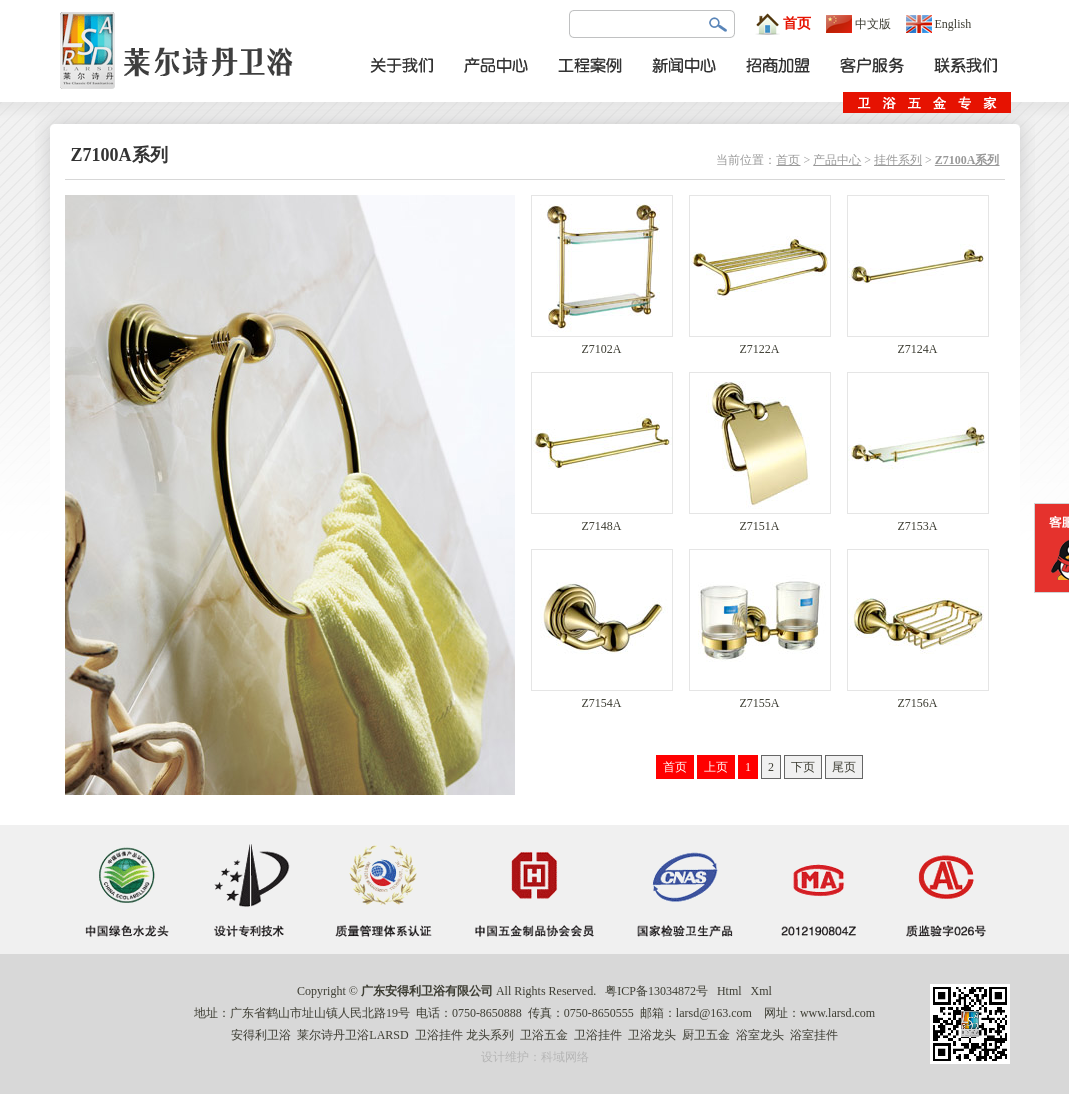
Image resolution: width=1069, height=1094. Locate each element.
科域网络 (565, 1057)
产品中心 (837, 160)
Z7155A (760, 697)
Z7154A (602, 697)
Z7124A (918, 343)
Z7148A (602, 520)
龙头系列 (490, 1035)
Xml (761, 991)
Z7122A (760, 343)
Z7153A (918, 520)
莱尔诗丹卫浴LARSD (352, 1035)
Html (729, 991)
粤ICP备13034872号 (656, 991)
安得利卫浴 (261, 1035)
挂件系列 (898, 160)
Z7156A (918, 697)
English (939, 24)
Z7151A (760, 520)
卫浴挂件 (439, 1035)
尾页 (844, 767)
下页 (803, 767)
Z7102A (602, 343)
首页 (783, 24)
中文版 (858, 24)
